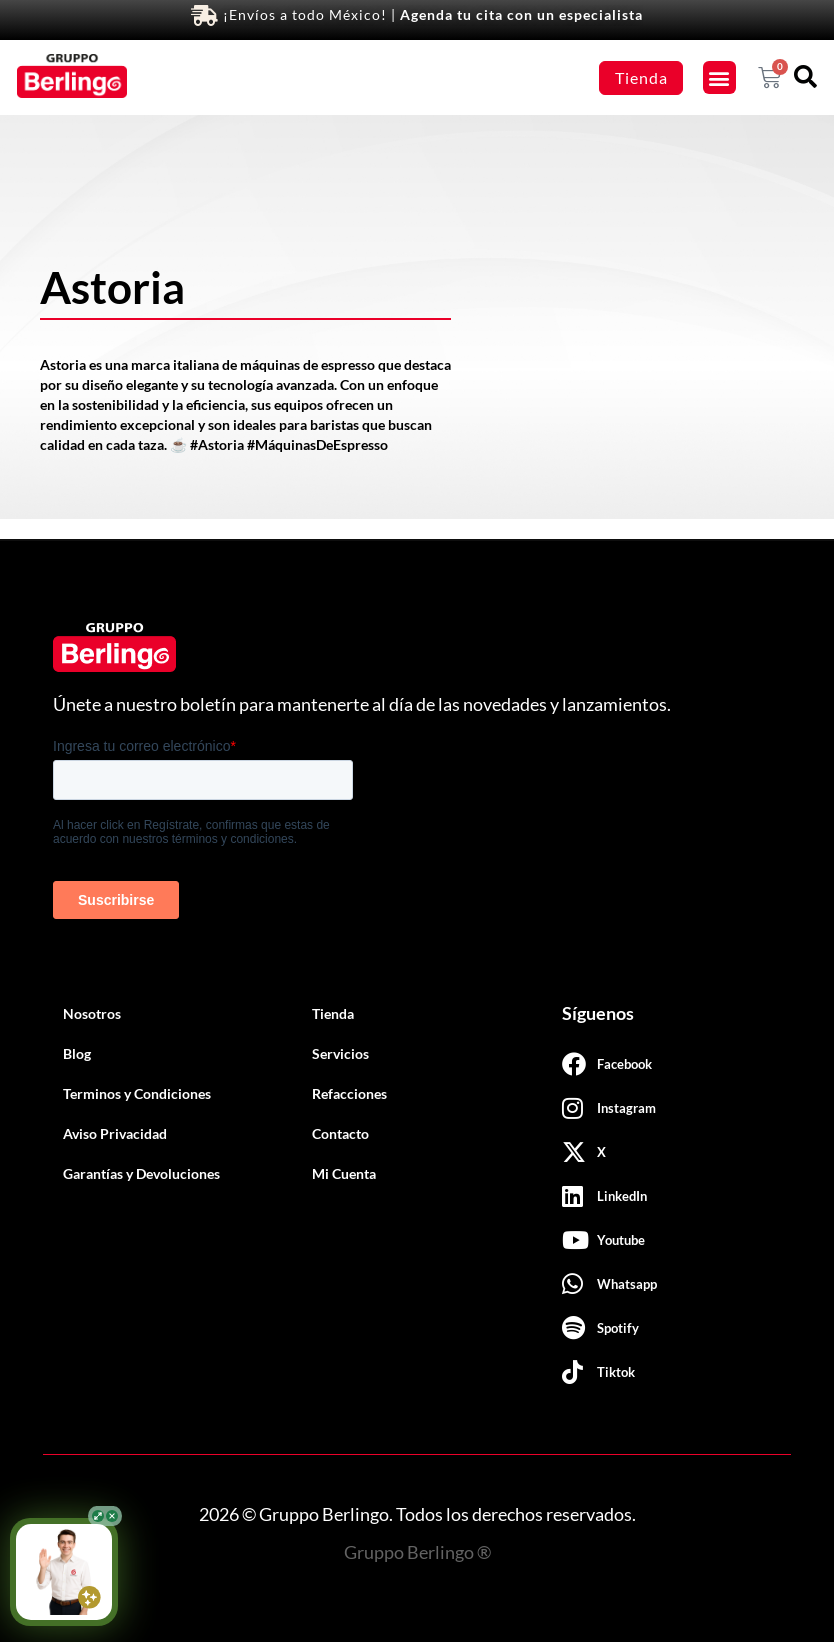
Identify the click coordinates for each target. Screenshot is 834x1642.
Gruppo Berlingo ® (417, 1552)
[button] (719, 77)
